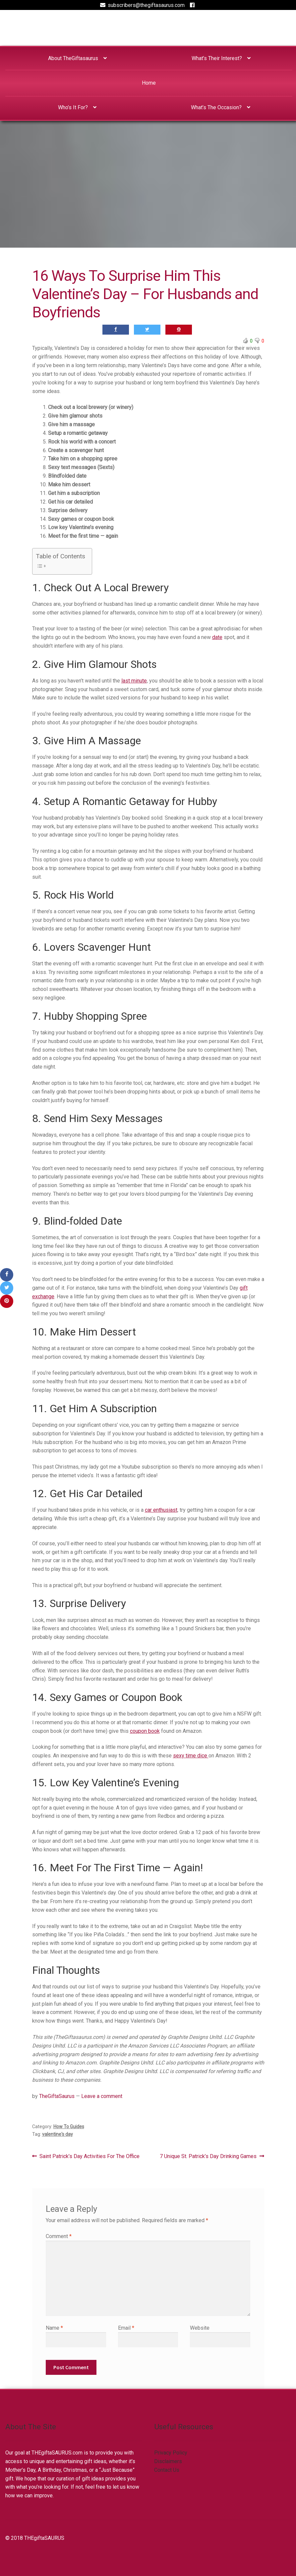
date (217, 637)
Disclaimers (168, 2461)
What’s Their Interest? (217, 58)
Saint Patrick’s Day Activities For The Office (89, 2156)
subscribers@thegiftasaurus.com (141, 5)
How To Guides (68, 2126)
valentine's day (57, 2134)
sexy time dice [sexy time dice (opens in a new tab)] (190, 1755)
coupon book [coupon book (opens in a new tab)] (145, 1731)
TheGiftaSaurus (57, 2096)
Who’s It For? (73, 107)
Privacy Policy (170, 2453)
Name (54, 2328)
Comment (59, 2236)
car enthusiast (161, 1510)
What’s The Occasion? (216, 107)
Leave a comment (101, 2096)
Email (126, 2328)
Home (149, 83)
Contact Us (166, 2470)
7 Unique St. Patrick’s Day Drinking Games (208, 2156)
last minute (134, 681)
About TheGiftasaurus (73, 58)
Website (199, 2328)
